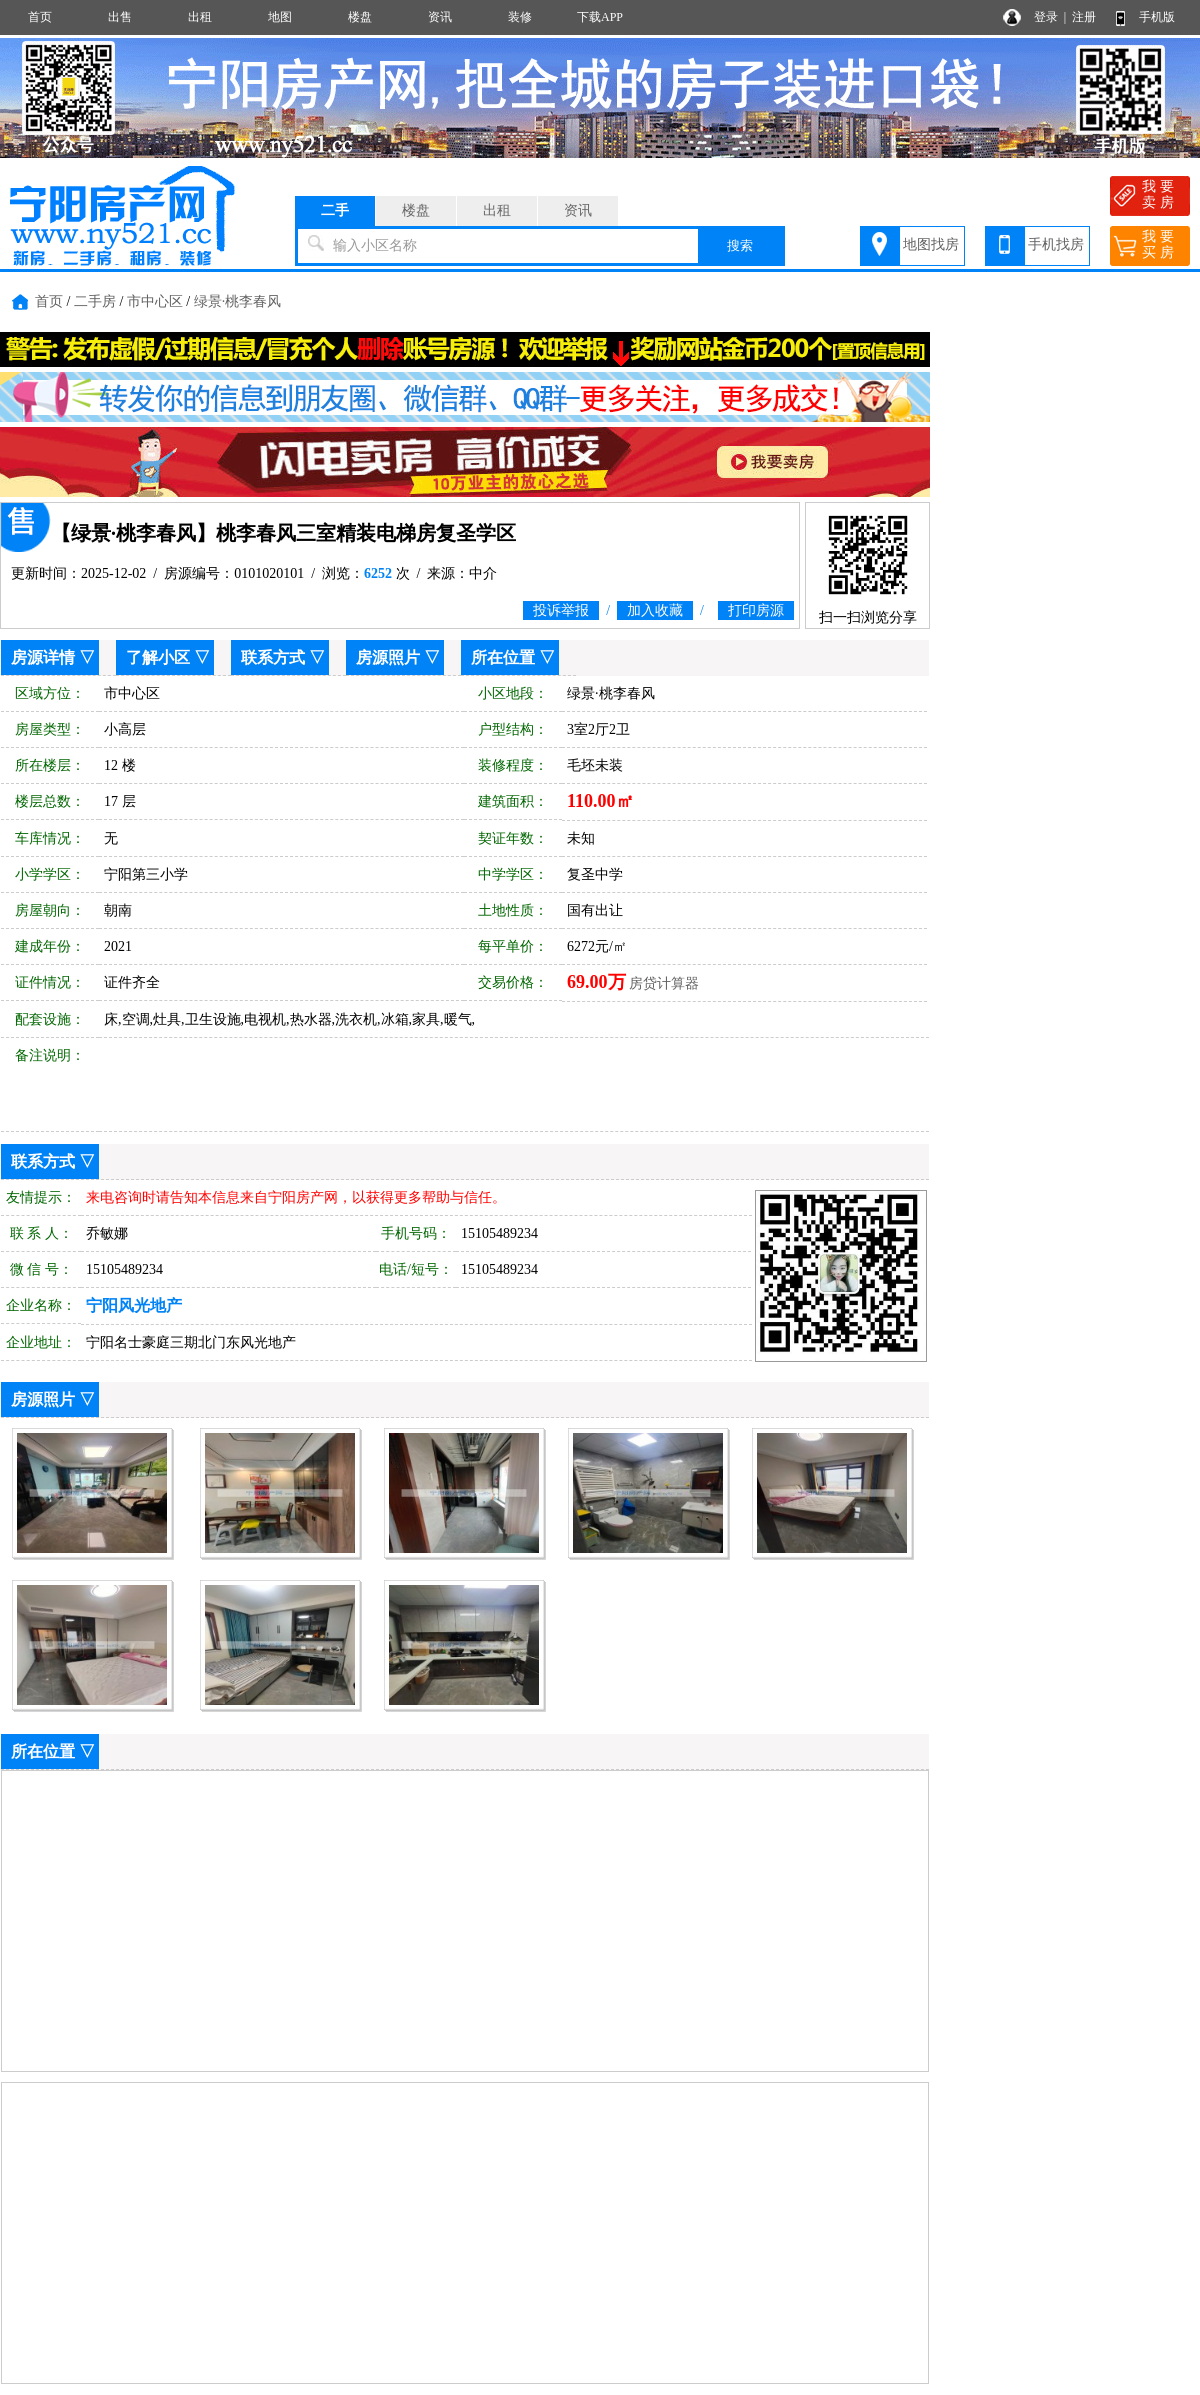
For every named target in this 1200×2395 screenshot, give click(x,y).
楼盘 (360, 17)
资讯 (440, 17)
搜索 (740, 245)
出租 (200, 17)
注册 (1084, 17)
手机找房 (1056, 244)
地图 (280, 17)
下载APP (600, 17)
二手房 (95, 301)
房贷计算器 (664, 983)
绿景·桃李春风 (238, 301)
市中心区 (155, 301)
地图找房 (931, 244)
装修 (520, 17)
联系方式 (273, 657)
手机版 (1157, 17)
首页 (40, 17)
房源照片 (388, 657)
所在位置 (503, 657)
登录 (1046, 17)
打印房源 (756, 610)
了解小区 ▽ (168, 657)
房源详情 (43, 657)
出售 (120, 17)
